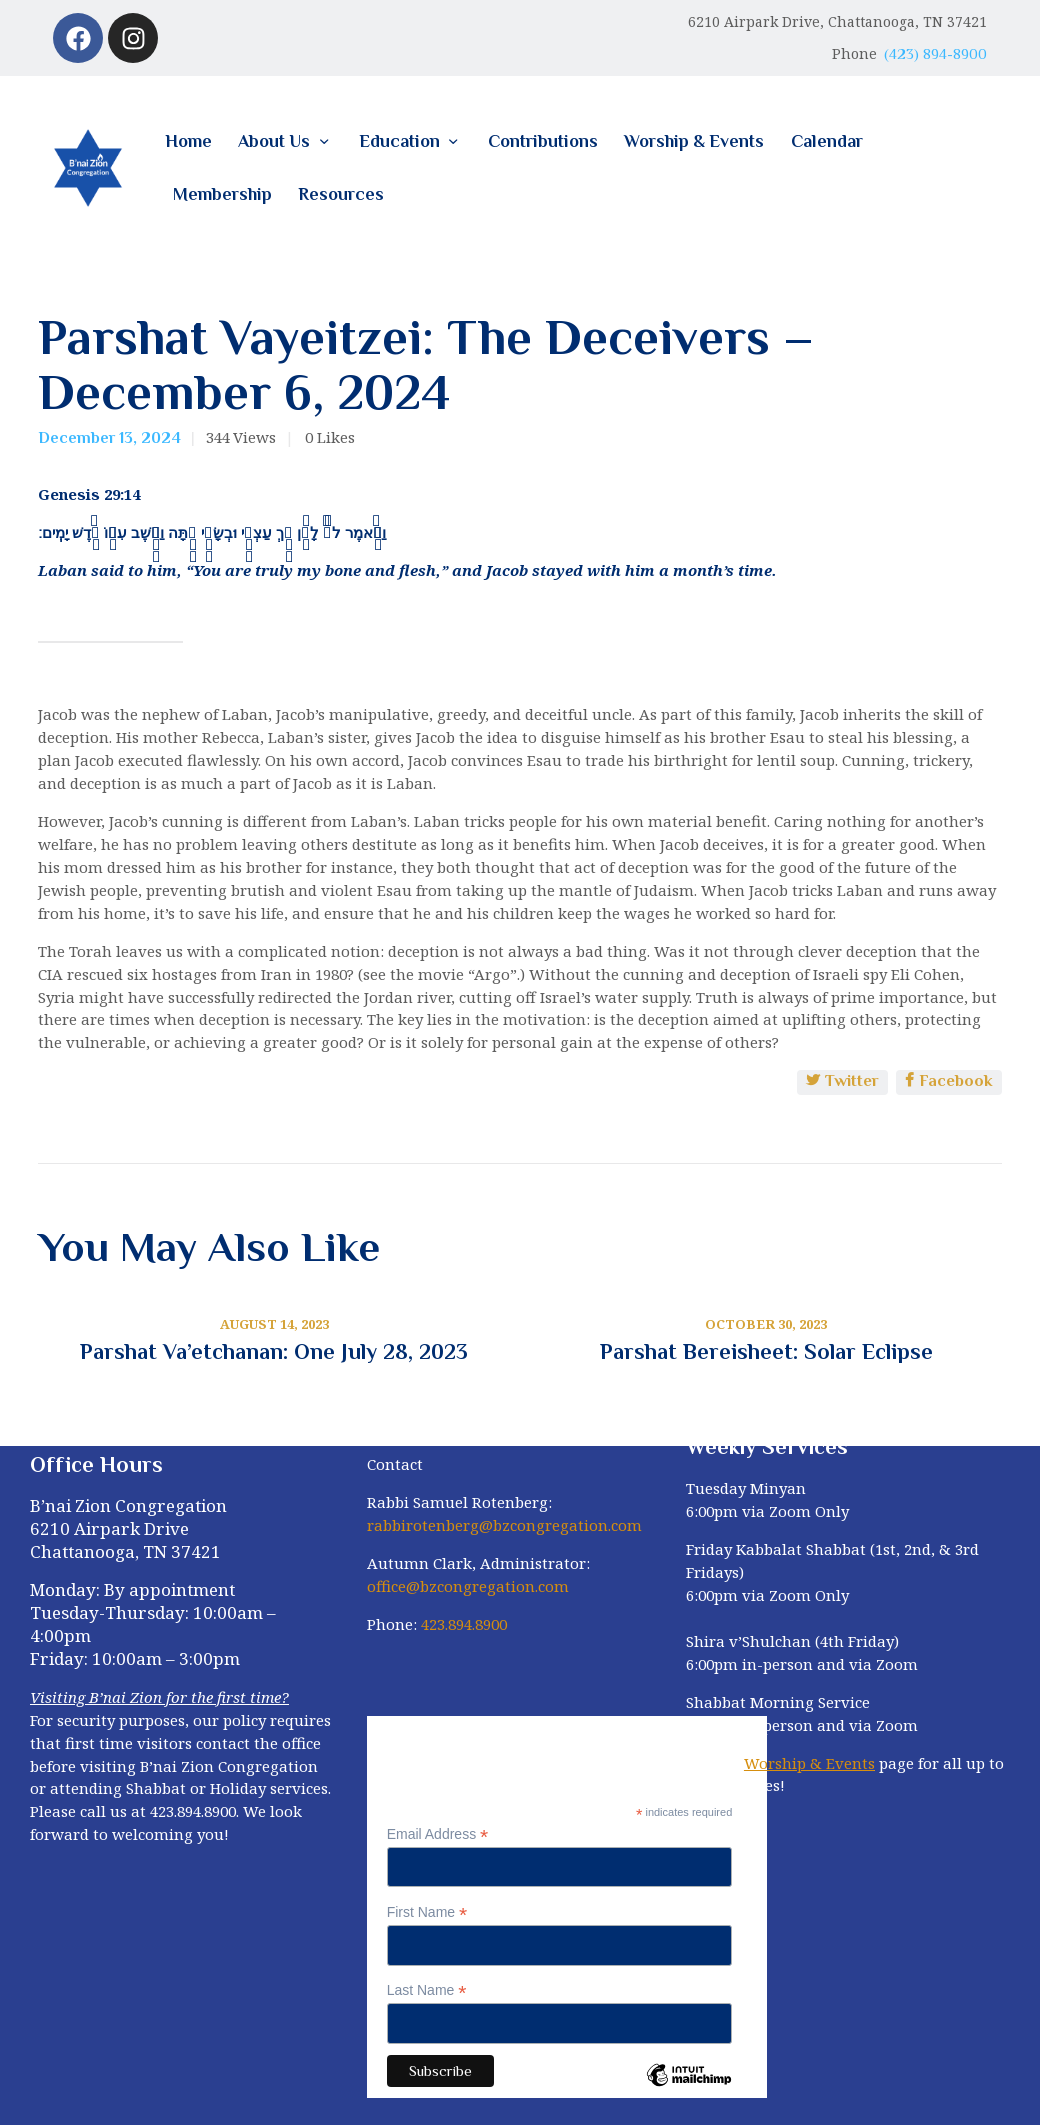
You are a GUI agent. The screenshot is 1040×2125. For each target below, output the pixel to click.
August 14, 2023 (274, 1324)
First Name (427, 1912)
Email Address (438, 1834)
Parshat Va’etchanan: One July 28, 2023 (274, 1352)
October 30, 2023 (766, 1324)
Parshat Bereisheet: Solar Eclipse (766, 1352)
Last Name (427, 1990)
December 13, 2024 (109, 438)
